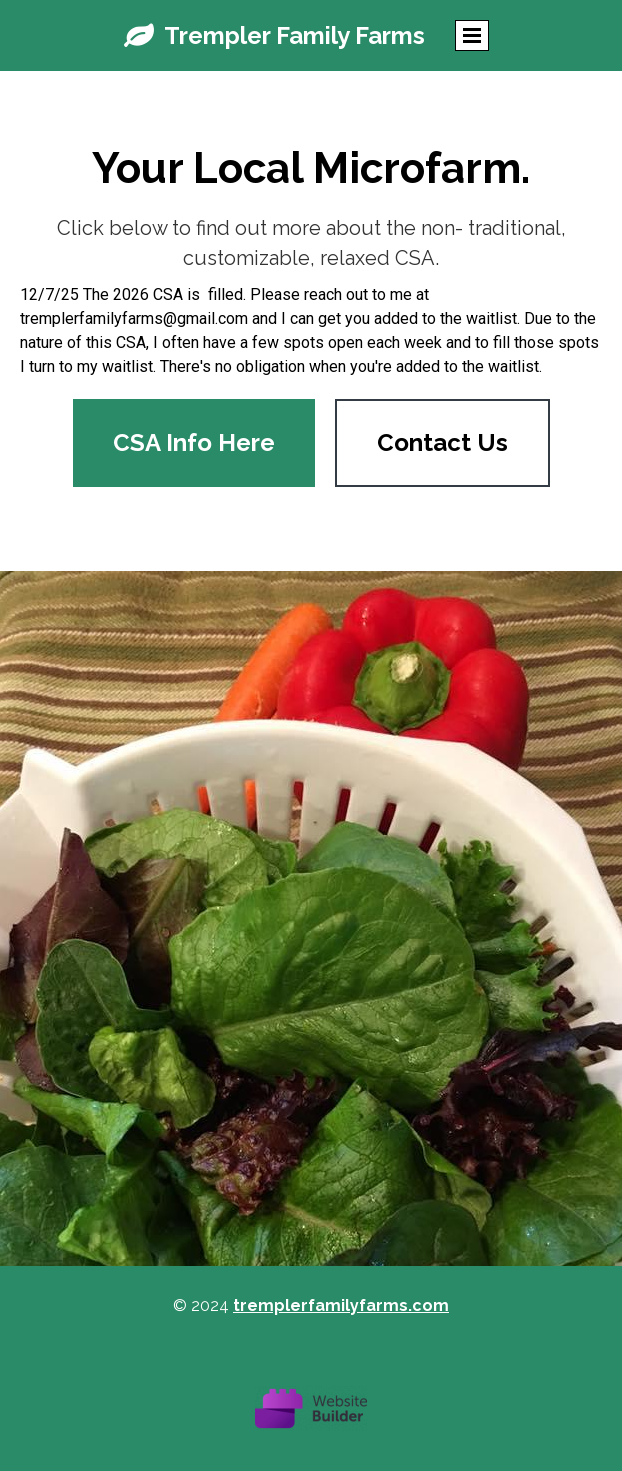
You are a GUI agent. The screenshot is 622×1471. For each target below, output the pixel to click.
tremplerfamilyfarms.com (341, 1305)
